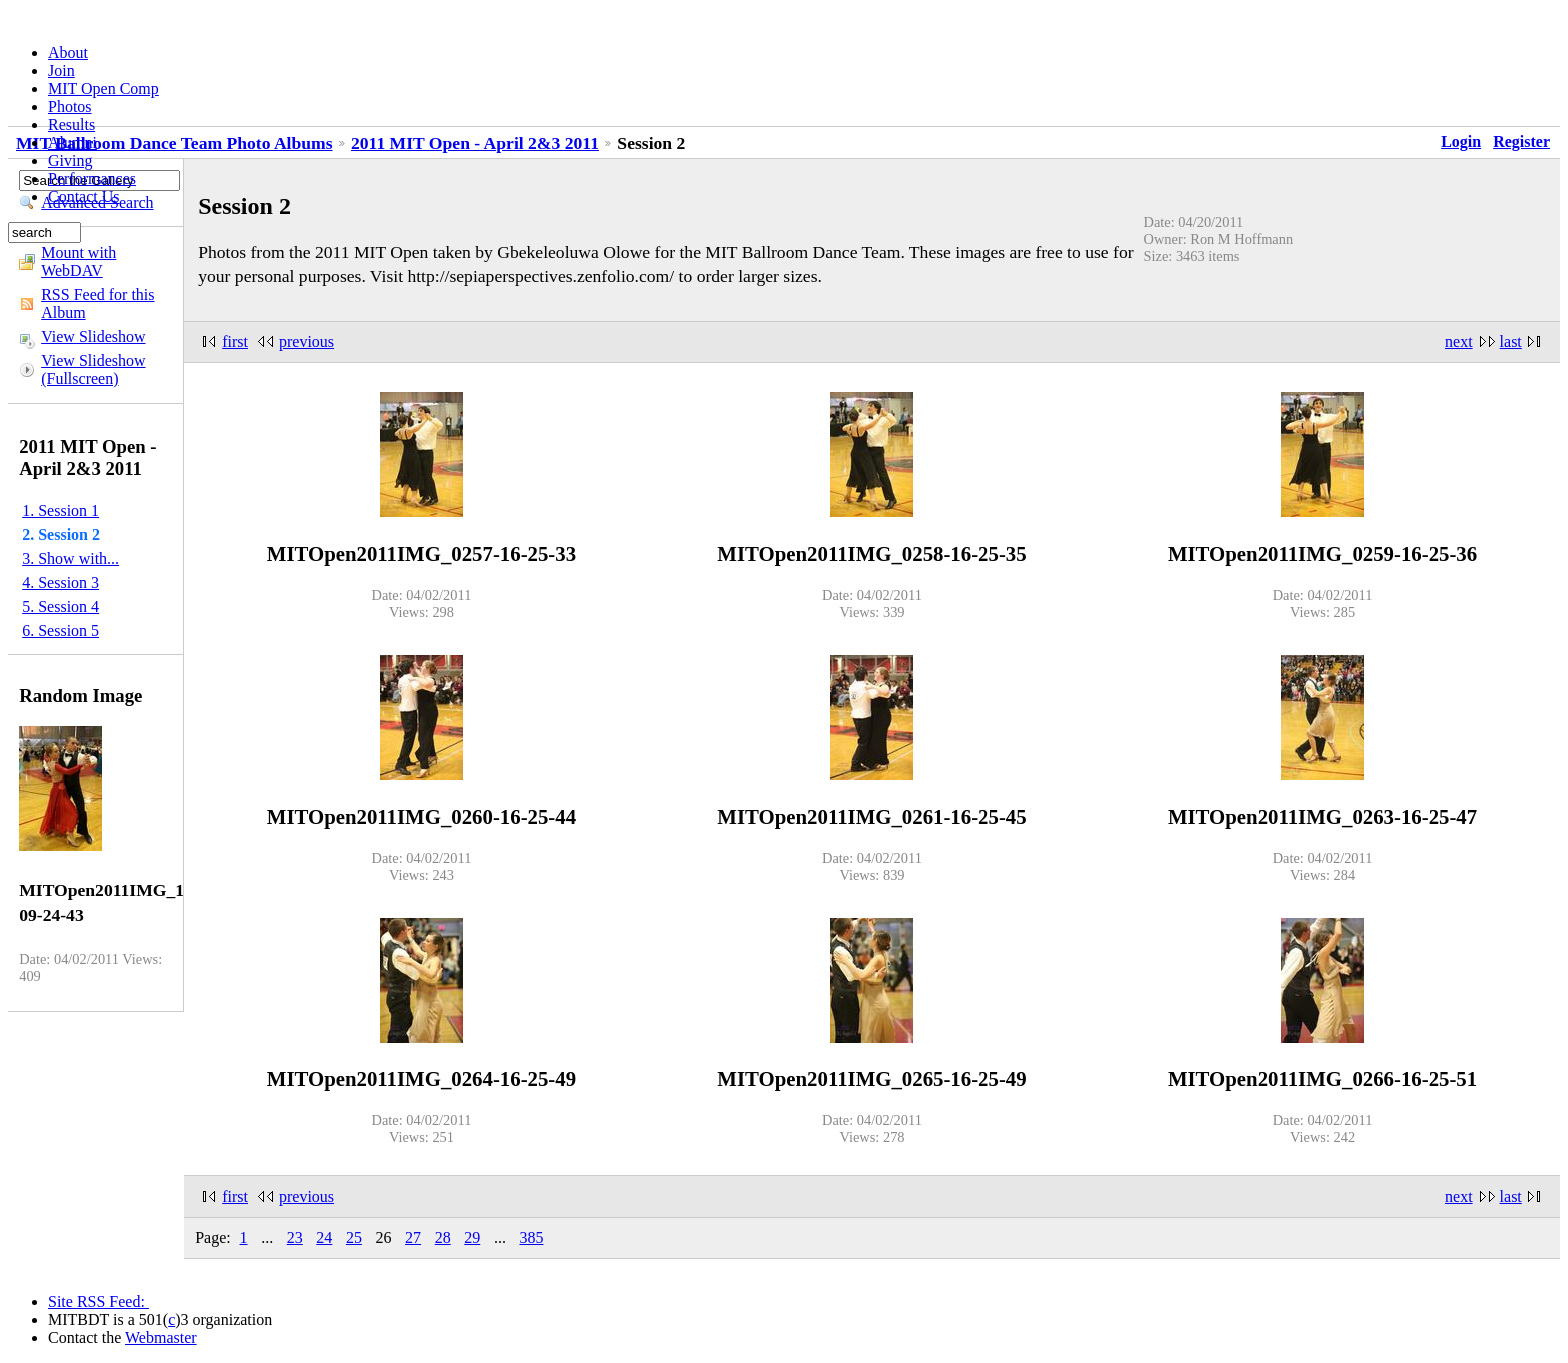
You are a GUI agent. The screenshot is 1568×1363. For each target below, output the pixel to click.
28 (443, 1237)
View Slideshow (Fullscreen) (93, 369)
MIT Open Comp (103, 88)
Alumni (72, 142)
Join (61, 70)
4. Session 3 (60, 582)
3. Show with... (70, 558)
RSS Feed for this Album (97, 303)
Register (1521, 141)
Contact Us (84, 196)
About (68, 52)
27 (413, 1237)
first (235, 341)
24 (324, 1237)
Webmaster (161, 1337)
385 (531, 1237)
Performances (92, 178)
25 (354, 1237)
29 (472, 1237)
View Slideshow (93, 336)
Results (71, 124)
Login (1461, 141)
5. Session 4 (60, 606)
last (1511, 341)
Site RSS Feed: (98, 1301)
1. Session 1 (60, 510)
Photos (70, 106)
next (1459, 341)
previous (306, 341)
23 (295, 1237)
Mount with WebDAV (78, 261)
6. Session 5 (60, 630)
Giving (70, 160)
